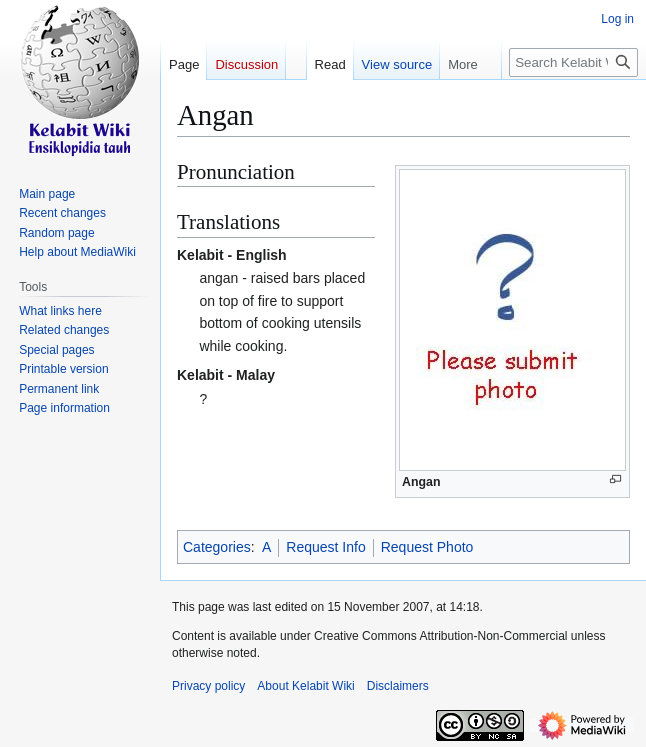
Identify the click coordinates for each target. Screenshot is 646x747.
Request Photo (427, 547)
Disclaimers (398, 686)
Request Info (325, 547)
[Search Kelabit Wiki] (573, 62)
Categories (217, 547)
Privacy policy (208, 686)
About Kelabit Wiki (305, 686)
